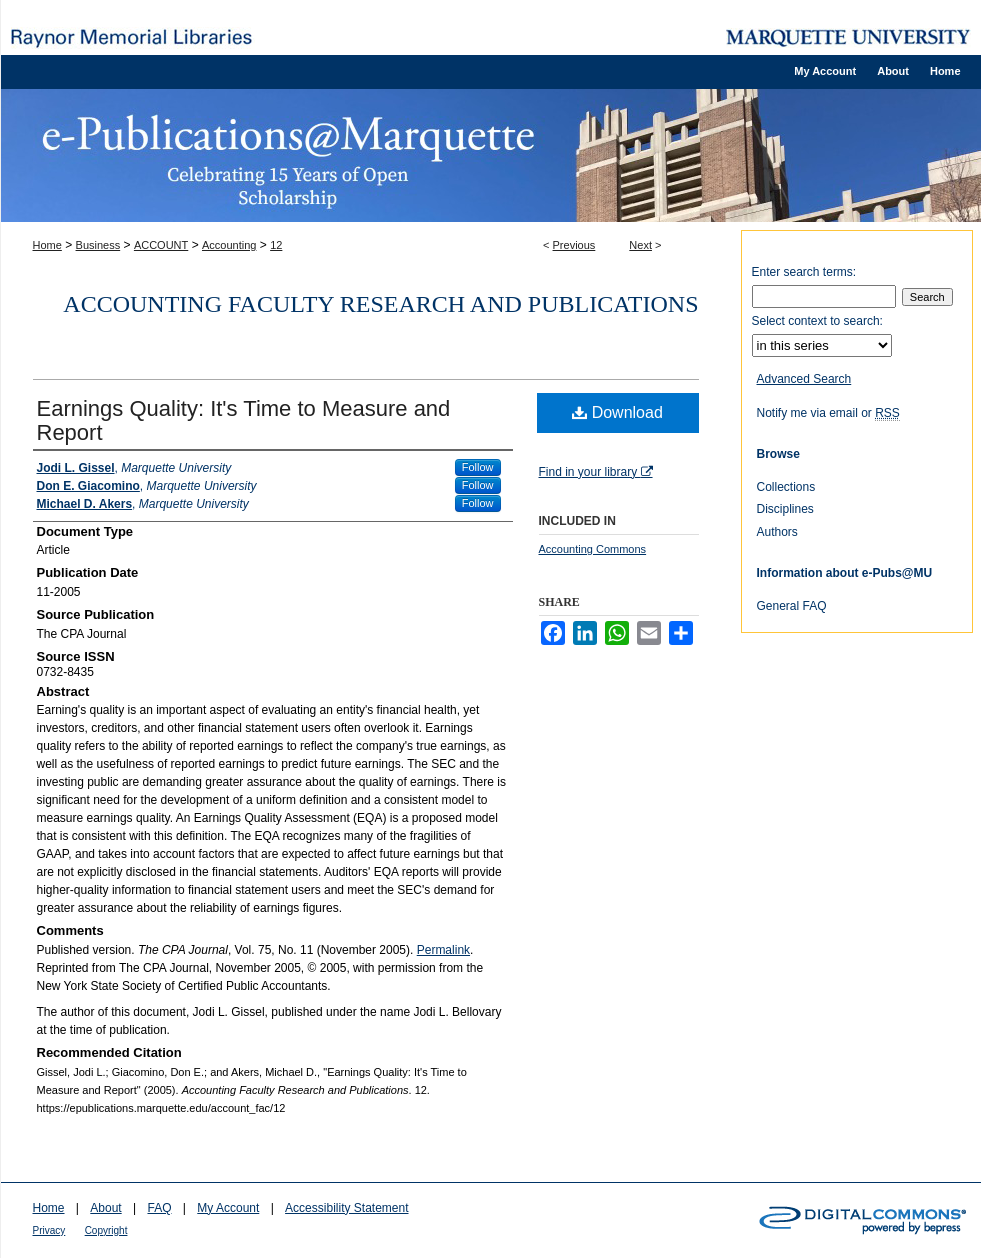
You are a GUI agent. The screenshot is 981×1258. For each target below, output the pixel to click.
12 (276, 245)
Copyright (106, 1230)
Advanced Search (804, 379)
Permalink (443, 950)
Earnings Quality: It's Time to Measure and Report (244, 420)
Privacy (49, 1230)
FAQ (159, 1208)
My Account (228, 1208)
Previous (574, 245)
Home (47, 245)
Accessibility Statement (346, 1208)
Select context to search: (817, 321)
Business (98, 245)
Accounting (229, 245)
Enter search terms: (804, 272)
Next (640, 245)
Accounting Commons (593, 549)
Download (617, 412)
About (105, 1208)
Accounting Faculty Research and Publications (380, 304)
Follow (478, 467)
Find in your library (596, 472)
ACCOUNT (161, 245)
